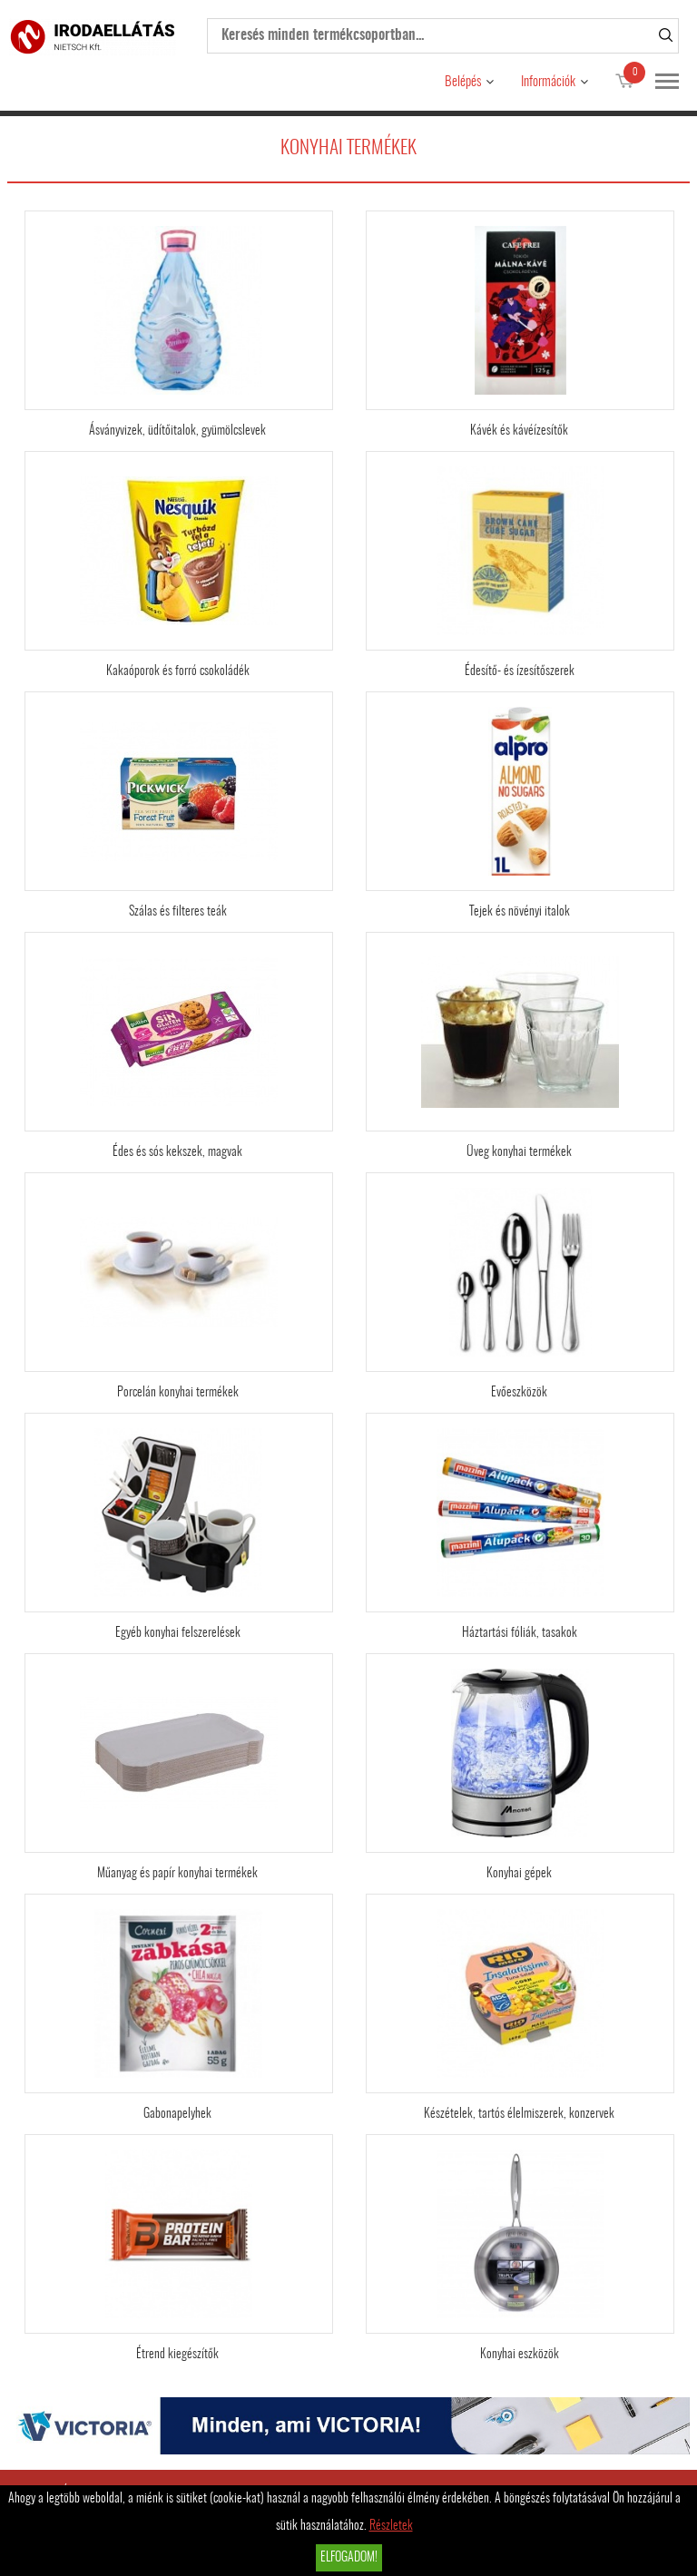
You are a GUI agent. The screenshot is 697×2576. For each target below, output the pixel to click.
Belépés (463, 82)
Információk (548, 82)
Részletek (391, 2526)
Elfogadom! (349, 2558)
